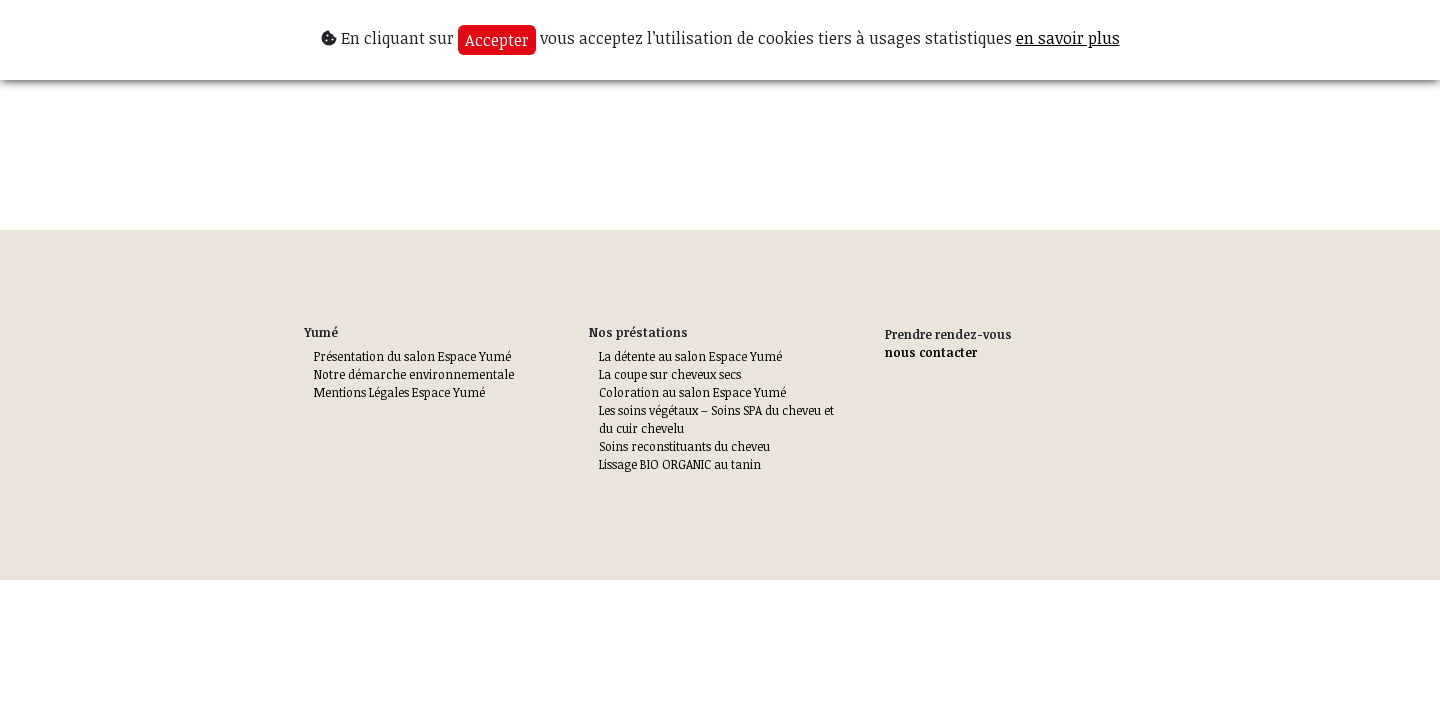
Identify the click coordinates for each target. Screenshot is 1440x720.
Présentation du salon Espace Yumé (412, 356)
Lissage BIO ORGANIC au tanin (680, 464)
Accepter (497, 40)
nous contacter (931, 352)
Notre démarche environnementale (414, 374)
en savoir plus (1068, 38)
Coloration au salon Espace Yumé (692, 392)
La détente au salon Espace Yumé (690, 356)
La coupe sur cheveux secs (670, 374)
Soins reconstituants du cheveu (684, 446)
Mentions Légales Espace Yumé (399, 392)
